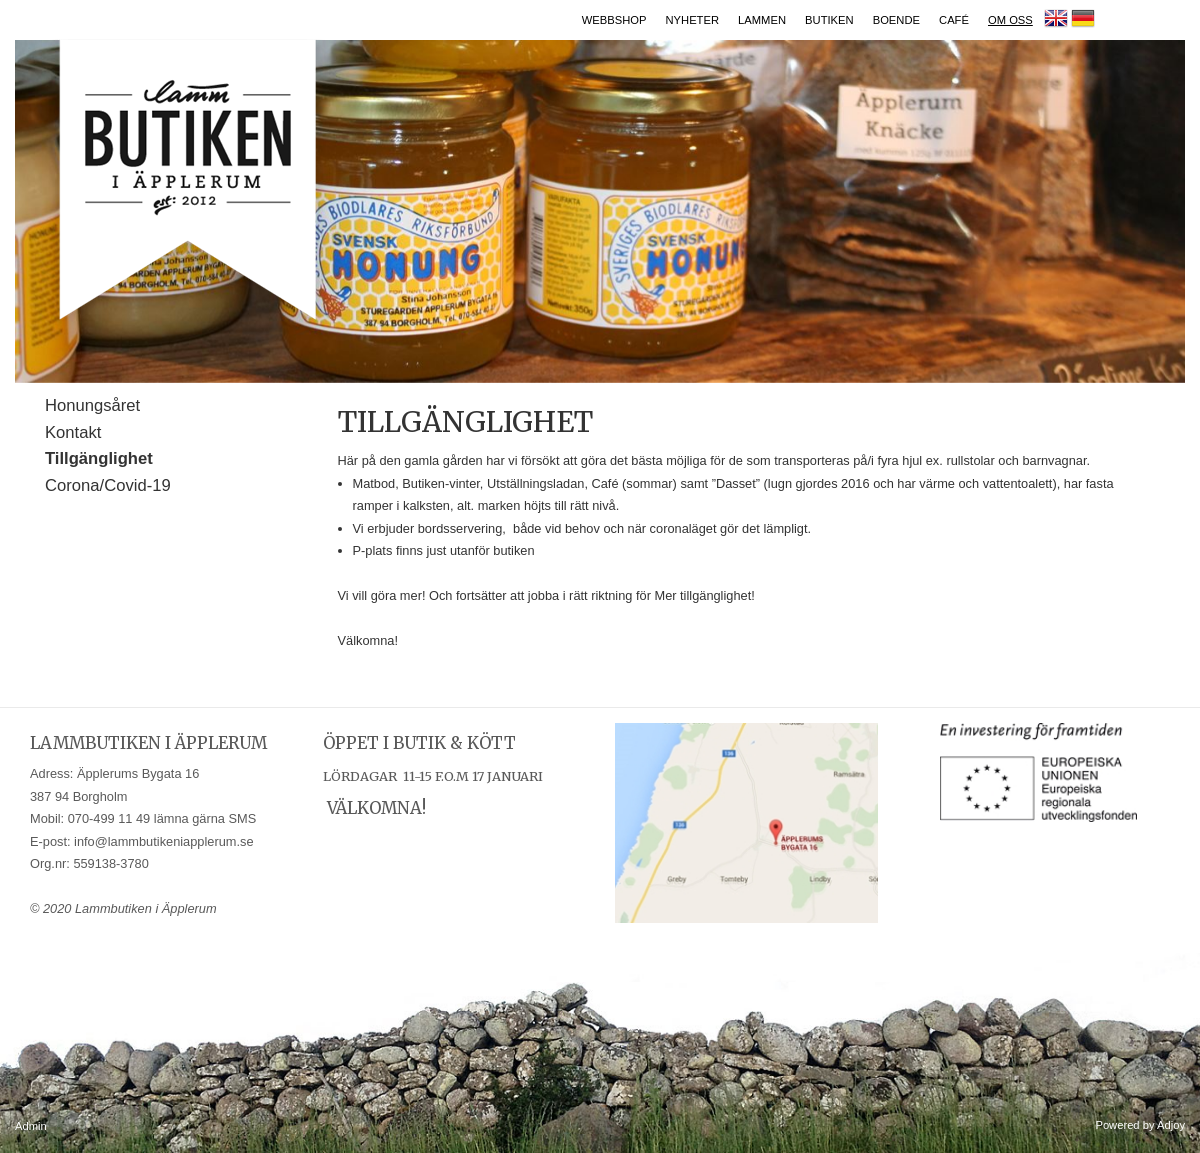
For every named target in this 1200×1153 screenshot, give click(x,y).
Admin (31, 1126)
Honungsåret (92, 405)
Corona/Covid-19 (108, 485)
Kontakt (73, 432)
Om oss (1010, 20)
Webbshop (614, 20)
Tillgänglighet (99, 458)
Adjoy (1171, 1125)
